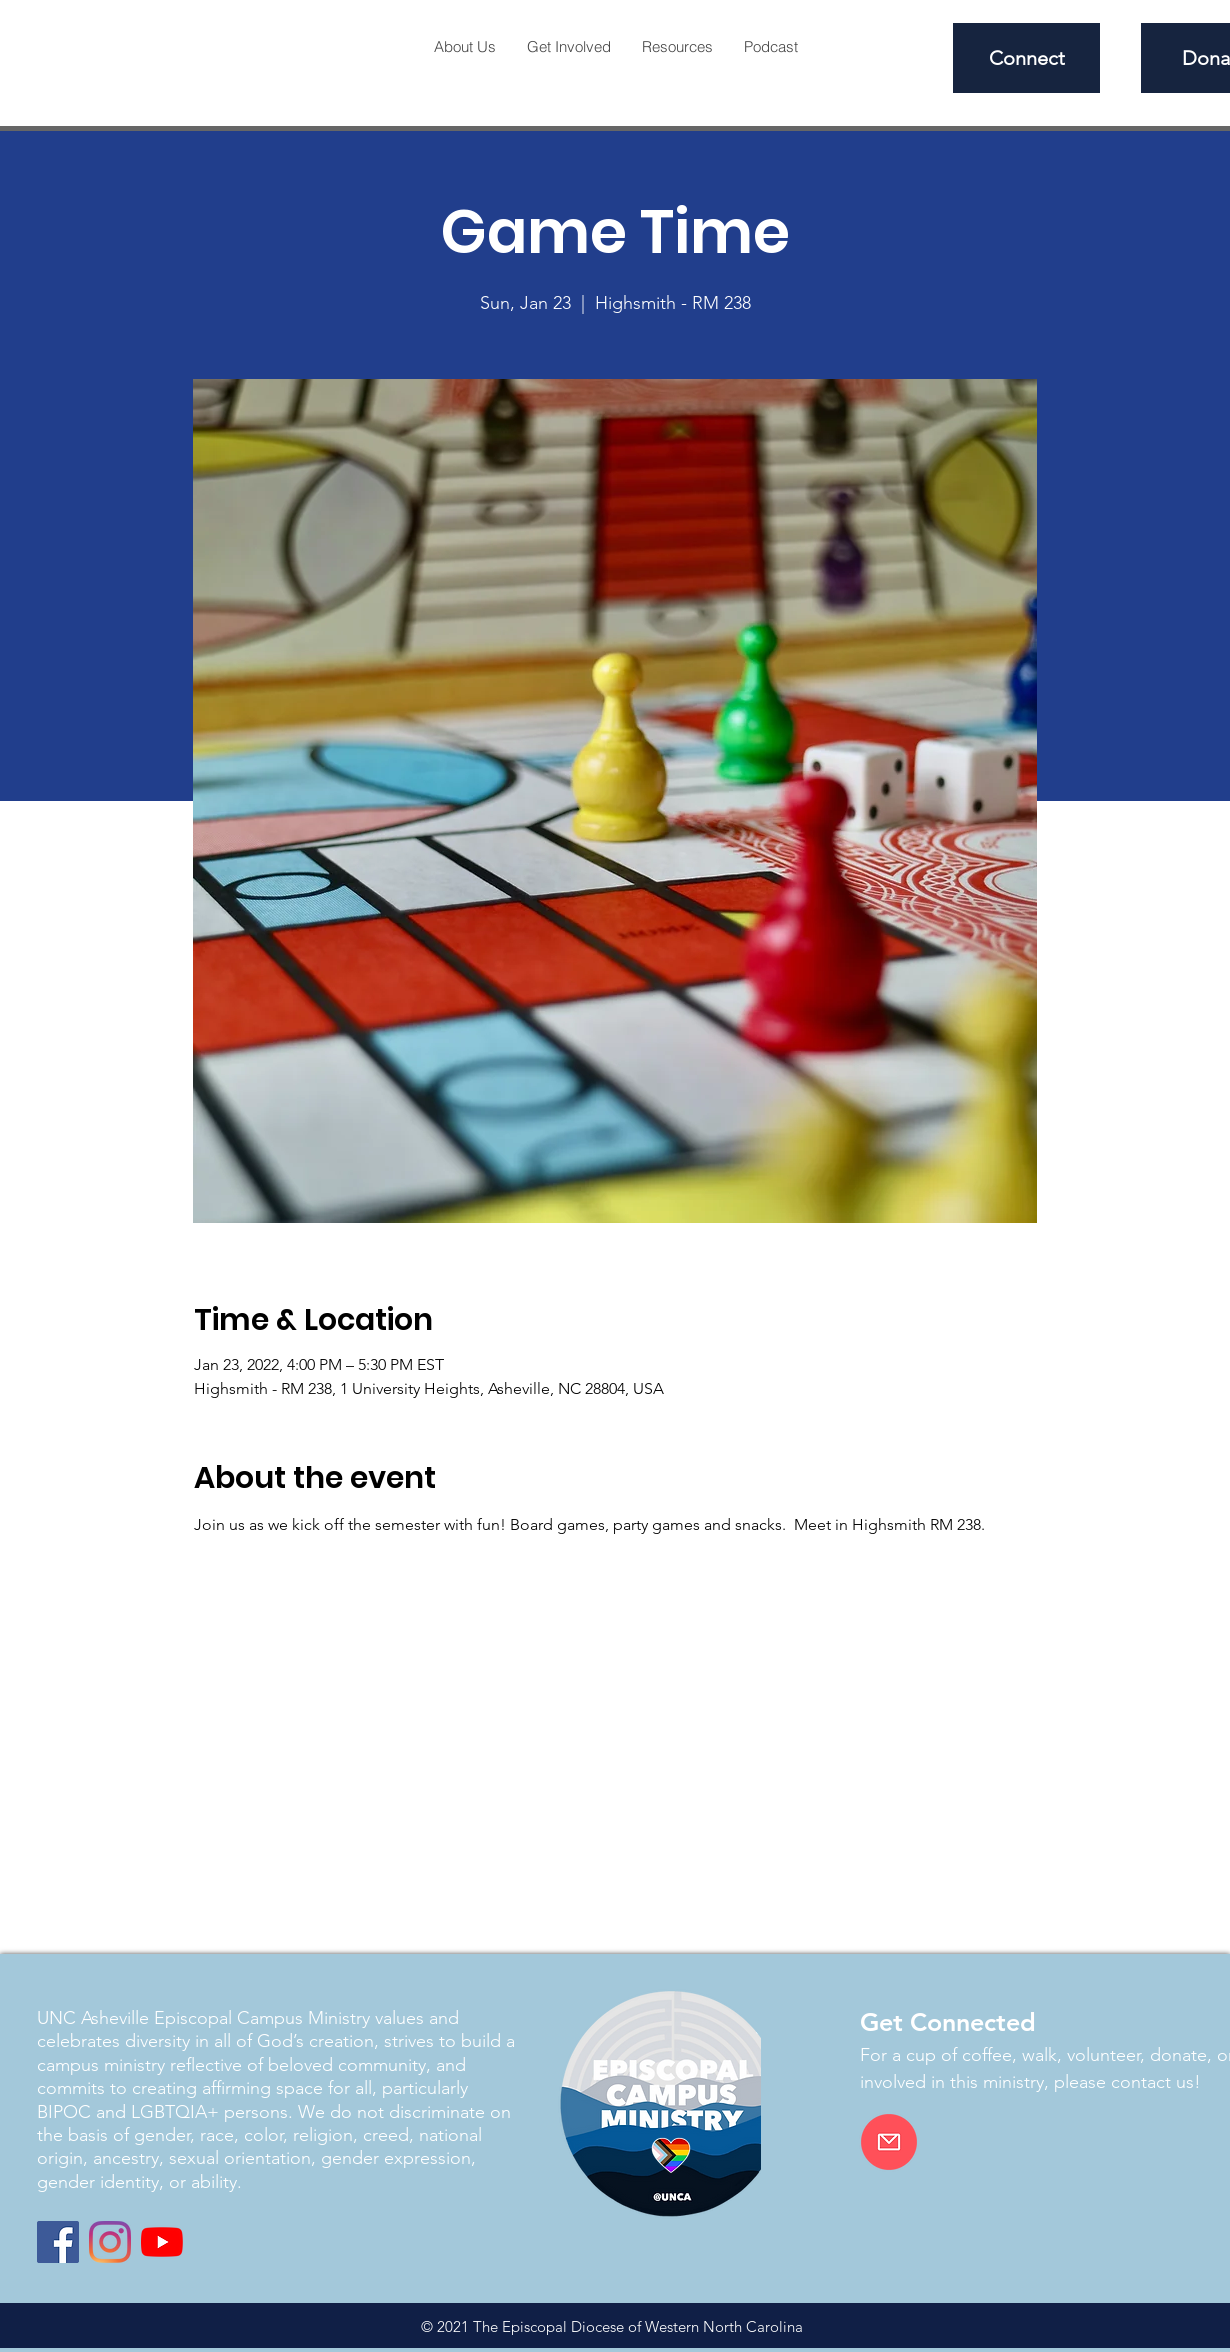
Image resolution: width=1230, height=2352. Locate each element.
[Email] (889, 2142)
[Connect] (1026, 58)
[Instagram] (110, 2242)
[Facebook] (58, 2242)
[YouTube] (162, 2242)
